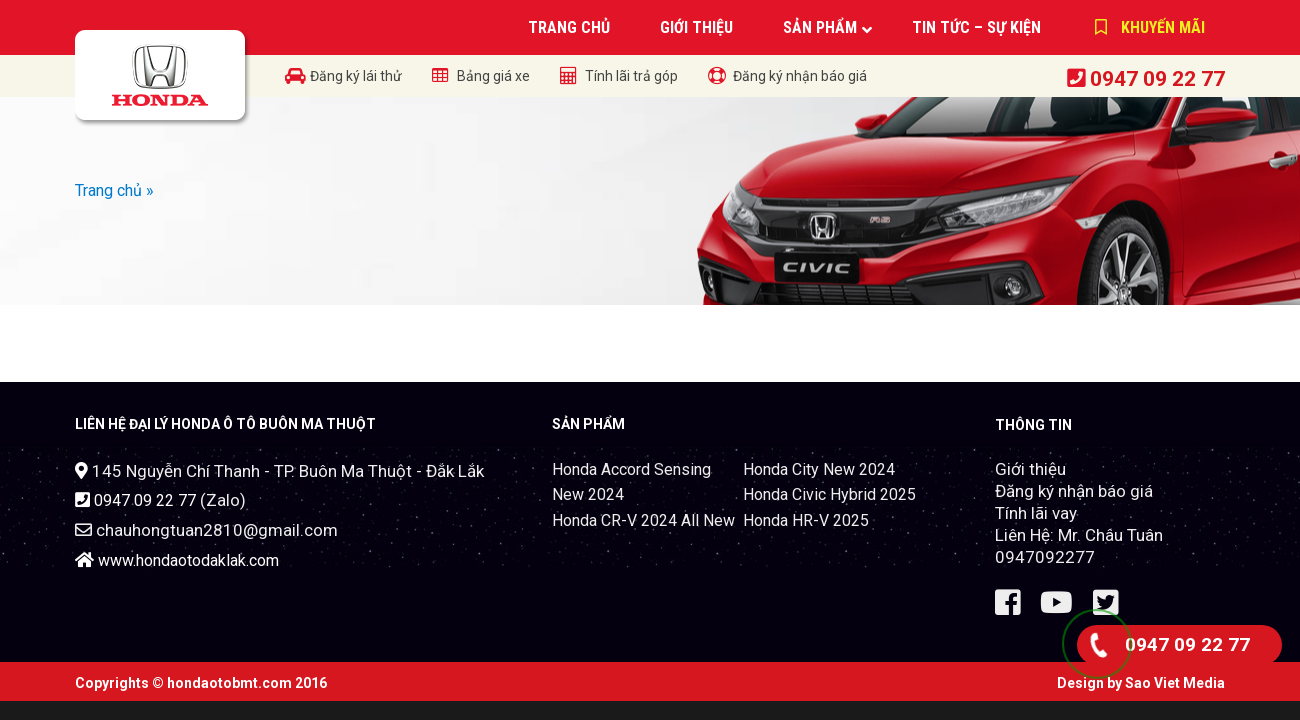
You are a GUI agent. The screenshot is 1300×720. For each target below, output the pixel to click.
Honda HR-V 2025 (806, 520)
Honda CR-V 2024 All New (643, 520)
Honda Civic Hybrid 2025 (829, 494)
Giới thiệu (1030, 469)
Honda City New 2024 (819, 469)
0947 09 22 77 (1157, 79)
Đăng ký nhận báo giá (1074, 491)
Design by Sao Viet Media (1141, 683)
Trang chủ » (114, 190)
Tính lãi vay (1036, 513)
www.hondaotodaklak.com (188, 560)
